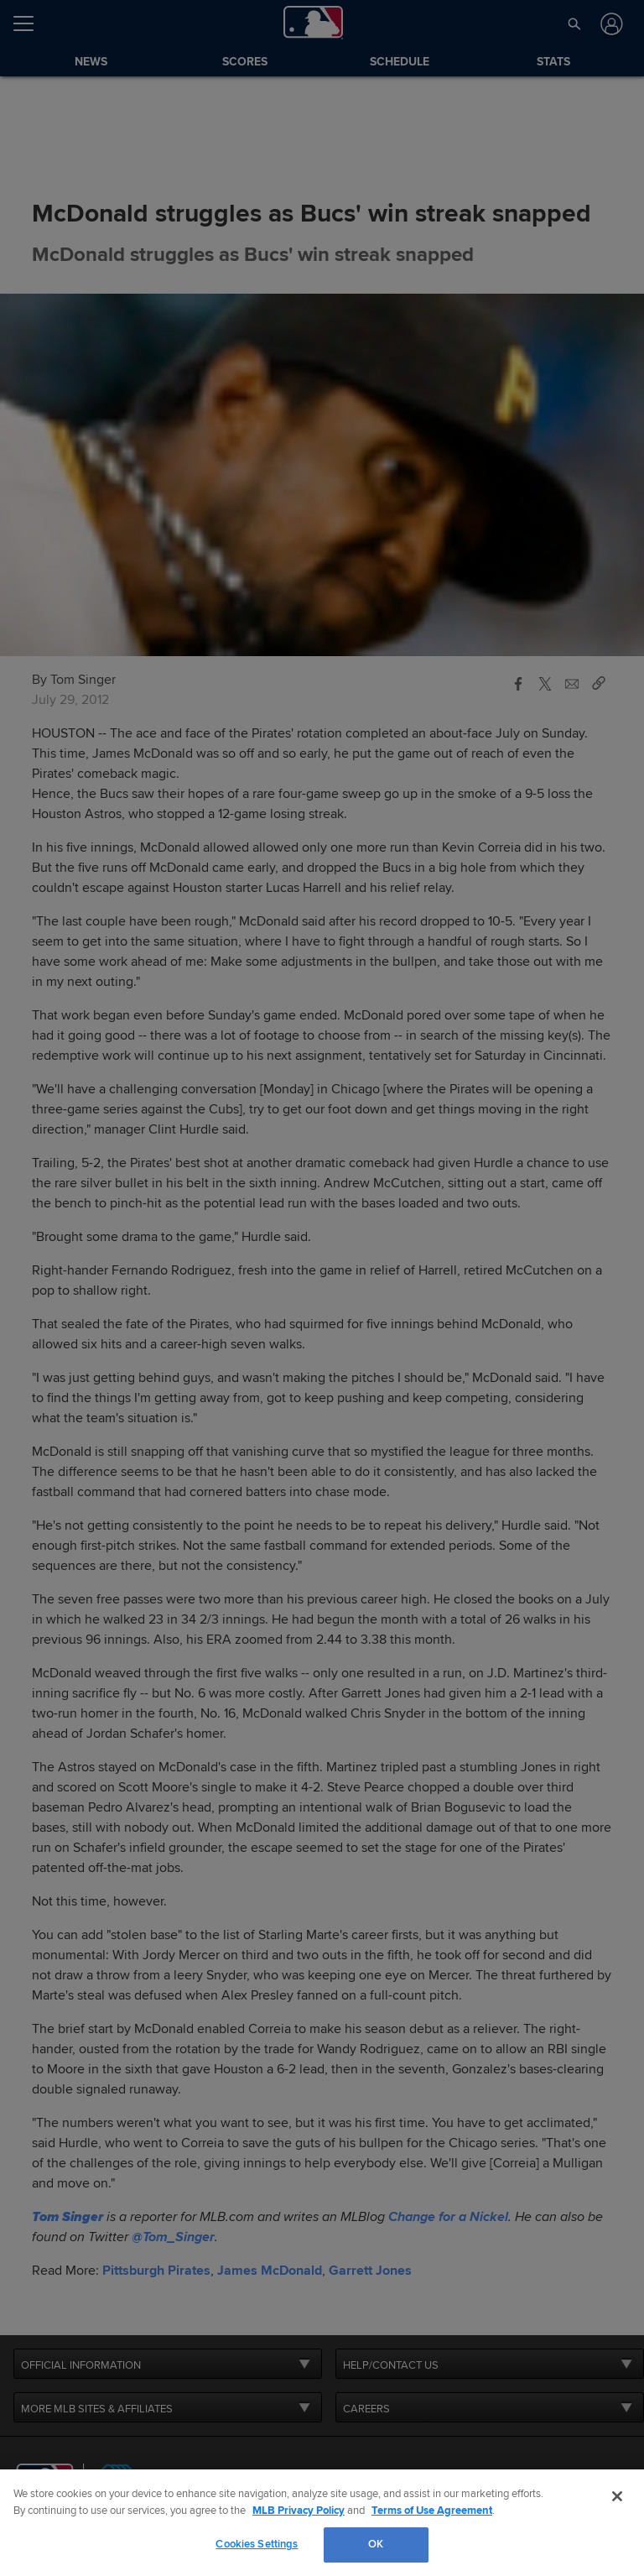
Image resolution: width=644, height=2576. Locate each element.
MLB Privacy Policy (298, 2510)
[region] (322, 2522)
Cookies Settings (257, 2544)
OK (375, 2544)
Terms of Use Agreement (431, 2510)
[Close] (617, 2496)
